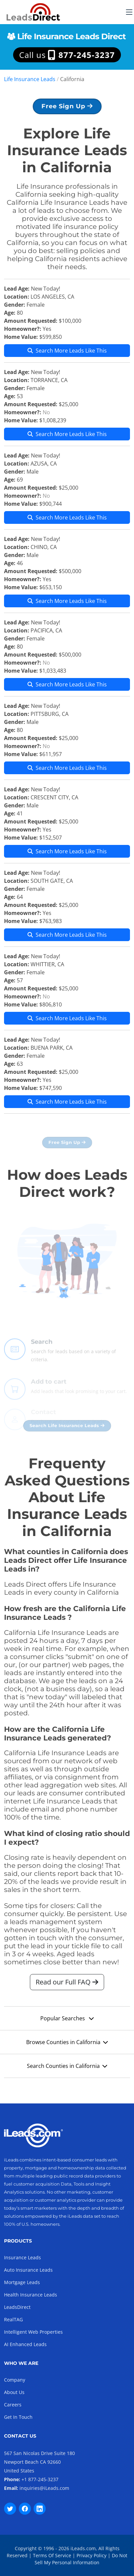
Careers (12, 2404)
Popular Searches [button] (67, 2021)
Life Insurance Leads (29, 79)
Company (14, 2380)
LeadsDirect (17, 2307)
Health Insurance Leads (30, 2294)
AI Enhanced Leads (25, 2344)
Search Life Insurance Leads (67, 1428)
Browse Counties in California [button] (67, 2045)
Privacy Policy (91, 2555)
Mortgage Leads (22, 2282)
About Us (14, 2392)
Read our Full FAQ (67, 1985)
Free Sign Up (67, 109)
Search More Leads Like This (67, 354)
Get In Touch (18, 2417)
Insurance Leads (22, 2257)
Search (41, 1353)
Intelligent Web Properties (33, 2332)
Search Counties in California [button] (67, 2069)
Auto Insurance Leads (28, 2270)
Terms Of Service (52, 2555)
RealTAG (13, 2319)
